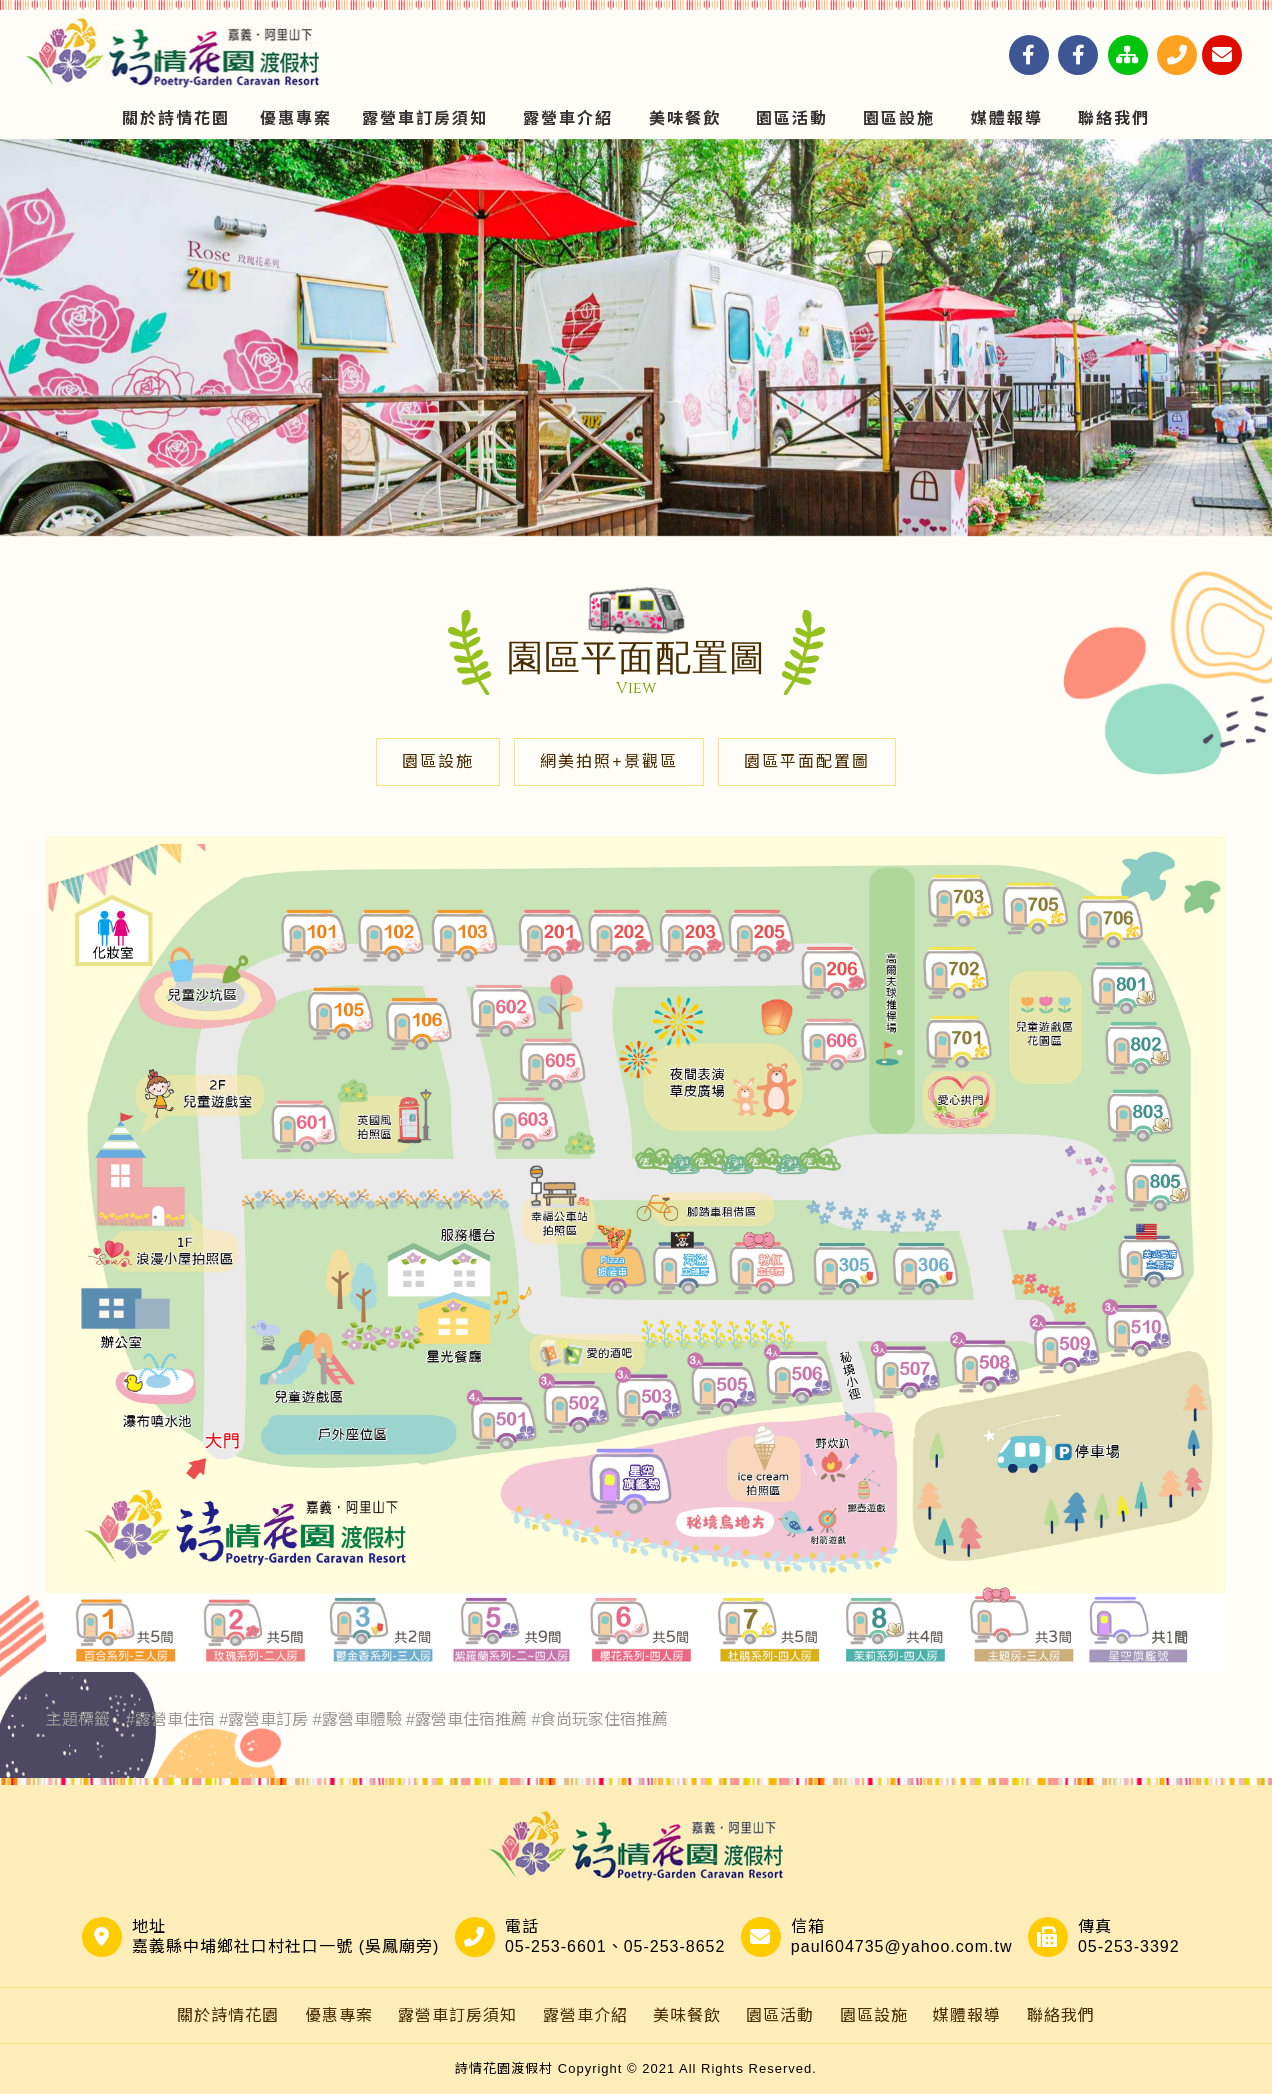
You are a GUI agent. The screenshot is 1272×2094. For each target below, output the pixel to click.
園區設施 (899, 118)
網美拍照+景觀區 (608, 761)
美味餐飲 (685, 118)
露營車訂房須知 (425, 118)
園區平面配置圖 (807, 761)
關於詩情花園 (176, 118)
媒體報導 (1007, 118)
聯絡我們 (1114, 118)
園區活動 (792, 118)
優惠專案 (296, 118)
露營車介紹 (568, 118)
